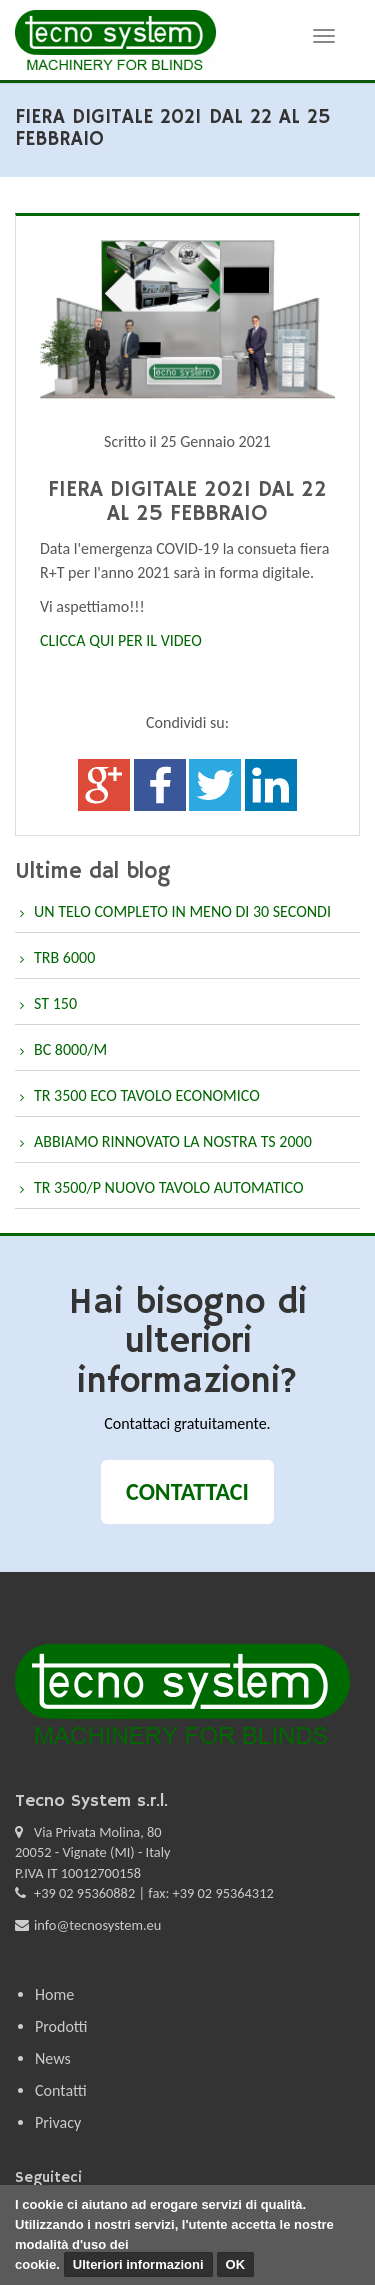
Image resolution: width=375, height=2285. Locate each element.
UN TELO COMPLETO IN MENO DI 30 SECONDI (182, 911)
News (53, 2058)
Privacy (58, 2122)
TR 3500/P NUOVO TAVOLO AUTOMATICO (169, 1187)
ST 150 (55, 1003)
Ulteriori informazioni (138, 2264)
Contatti (61, 2090)
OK (236, 2264)
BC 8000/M (70, 1049)
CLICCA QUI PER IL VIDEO (122, 640)
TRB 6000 (64, 957)
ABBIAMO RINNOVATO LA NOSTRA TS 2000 (173, 1141)
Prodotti (61, 2026)
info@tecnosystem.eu (97, 1925)
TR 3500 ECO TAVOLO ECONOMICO (147, 1095)
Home (54, 1994)
